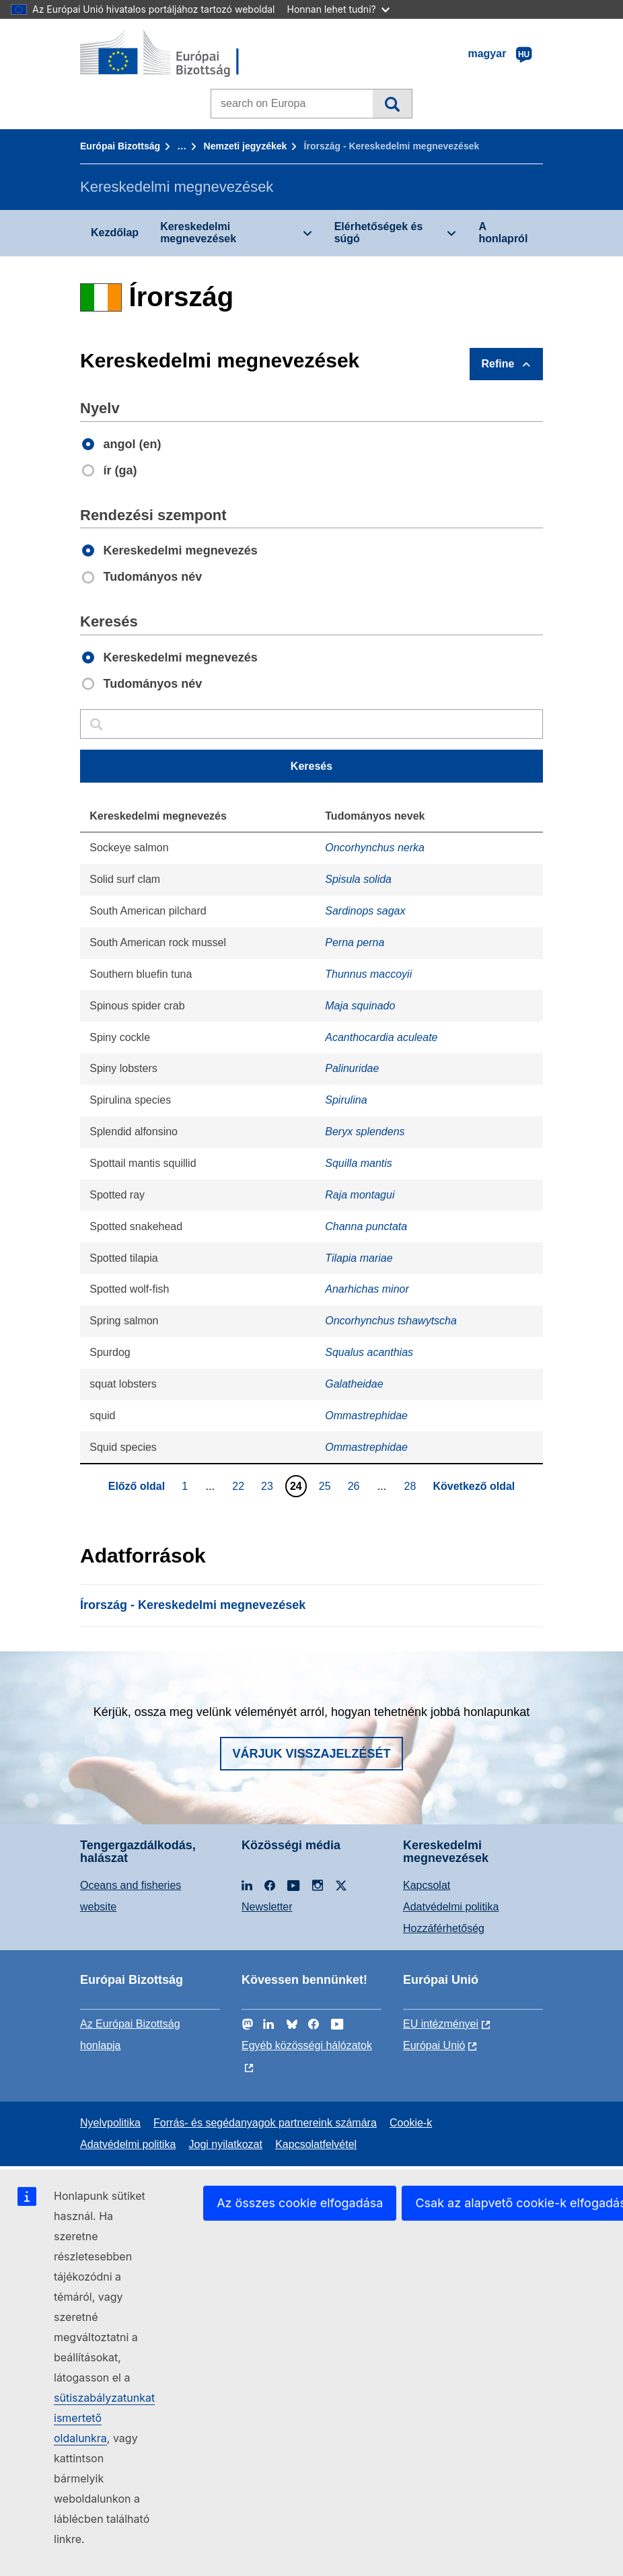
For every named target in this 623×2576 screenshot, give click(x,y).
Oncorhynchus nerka (375, 847)
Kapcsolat (426, 1885)
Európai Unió (434, 2045)
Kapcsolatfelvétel (316, 2144)
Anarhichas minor (367, 1289)
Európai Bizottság (120, 146)
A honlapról (502, 232)
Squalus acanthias (369, 1352)
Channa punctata (366, 1226)
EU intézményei (440, 2024)
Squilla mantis (358, 1163)
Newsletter (267, 1906)
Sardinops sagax (365, 911)
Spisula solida (358, 879)
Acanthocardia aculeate (381, 1037)
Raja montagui (359, 1195)
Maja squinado (360, 1005)
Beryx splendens (364, 1131)
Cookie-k (411, 2122)
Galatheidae (354, 1384)
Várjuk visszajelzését (311, 1753)
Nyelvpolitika (110, 2122)
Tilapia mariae (358, 1258)
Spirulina (346, 1100)
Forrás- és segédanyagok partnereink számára (265, 2122)
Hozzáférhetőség (443, 1928)
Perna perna (354, 942)
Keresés (392, 104)
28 (412, 1486)
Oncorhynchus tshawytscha (391, 1320)
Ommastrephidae (366, 1415)
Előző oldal (136, 1486)
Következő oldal (474, 1486)
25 (326, 1486)
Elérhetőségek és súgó (378, 232)
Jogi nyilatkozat (225, 2144)
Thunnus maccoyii (368, 974)
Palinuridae (352, 1068)
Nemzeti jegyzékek (245, 146)
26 (355, 1486)
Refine (498, 363)
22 (240, 1486)
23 (269, 1486)
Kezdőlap (115, 232)
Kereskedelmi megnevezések (198, 232)
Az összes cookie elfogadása (300, 2203)
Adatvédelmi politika (451, 1906)
